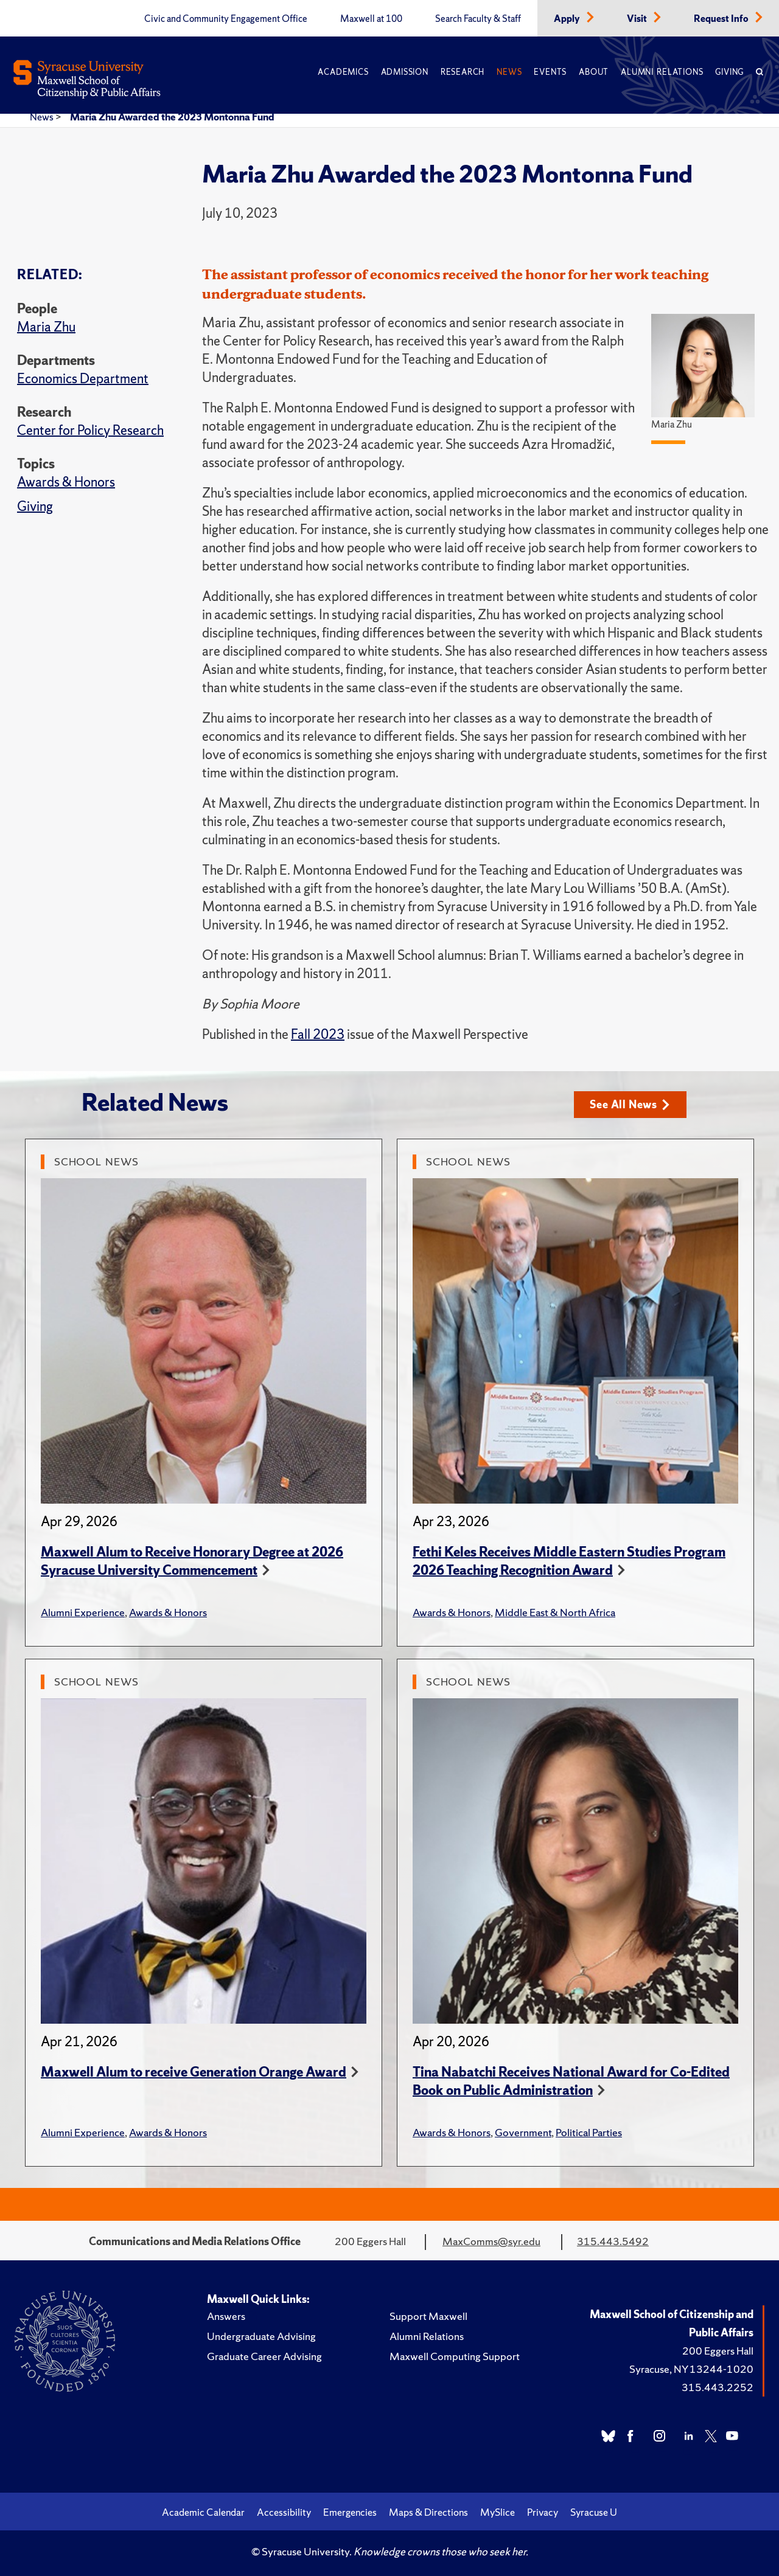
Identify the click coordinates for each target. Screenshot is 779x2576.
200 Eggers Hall (717, 2351)
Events (550, 72)
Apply (568, 19)
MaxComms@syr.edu (491, 2241)
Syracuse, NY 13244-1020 (691, 2369)
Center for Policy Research (90, 430)
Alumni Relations (662, 72)
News (509, 72)
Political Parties (589, 2132)
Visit (638, 19)
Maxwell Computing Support (455, 2356)
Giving (729, 72)
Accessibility (284, 2512)
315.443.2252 (717, 2387)
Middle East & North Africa (555, 1612)
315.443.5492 (613, 2241)
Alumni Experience (83, 1612)
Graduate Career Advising (264, 2356)
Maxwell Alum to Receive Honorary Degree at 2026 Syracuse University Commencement (192, 1561)
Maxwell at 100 (371, 19)
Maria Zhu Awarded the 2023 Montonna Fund (172, 116)
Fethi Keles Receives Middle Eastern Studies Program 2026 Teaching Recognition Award (569, 1561)
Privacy (542, 2512)
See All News (629, 1104)
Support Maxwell (428, 2316)
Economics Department (82, 378)
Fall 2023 (317, 1034)
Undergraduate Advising (261, 2336)
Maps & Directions (428, 2512)
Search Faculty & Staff (478, 19)
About (594, 72)
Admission (404, 72)
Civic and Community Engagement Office (225, 19)
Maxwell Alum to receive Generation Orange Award (193, 2072)
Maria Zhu (46, 327)
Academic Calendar (203, 2512)
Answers (226, 2316)
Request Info (722, 19)
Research (462, 72)
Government (523, 2132)
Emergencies (350, 2512)
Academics (343, 72)
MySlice (497, 2512)
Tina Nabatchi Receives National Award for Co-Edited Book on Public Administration (571, 2081)
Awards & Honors (66, 482)
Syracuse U (593, 2512)
